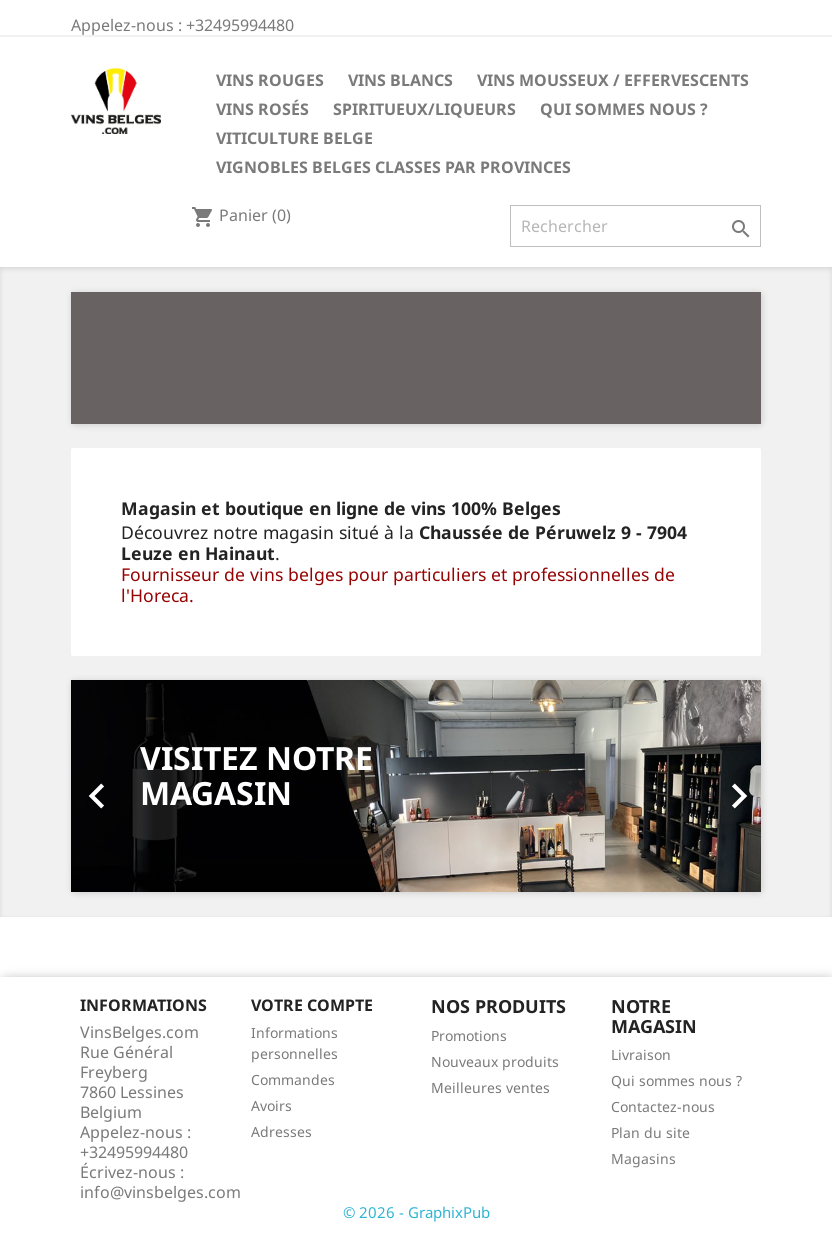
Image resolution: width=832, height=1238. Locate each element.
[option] (416, 785)
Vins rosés (262, 109)
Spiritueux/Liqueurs (424, 109)
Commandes (293, 1079)
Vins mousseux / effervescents (613, 80)
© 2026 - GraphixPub (416, 1212)
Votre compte (312, 1005)
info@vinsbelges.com (160, 1192)
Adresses (281, 1131)
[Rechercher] (635, 226)
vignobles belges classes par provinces (393, 167)
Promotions (469, 1035)
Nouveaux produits (495, 1061)
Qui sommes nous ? (624, 109)
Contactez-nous (663, 1106)
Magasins (643, 1158)
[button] (123, 785)
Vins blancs (400, 80)
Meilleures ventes (490, 1087)
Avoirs (271, 1105)
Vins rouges (270, 80)
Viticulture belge (294, 138)
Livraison (641, 1054)
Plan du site (650, 1132)
